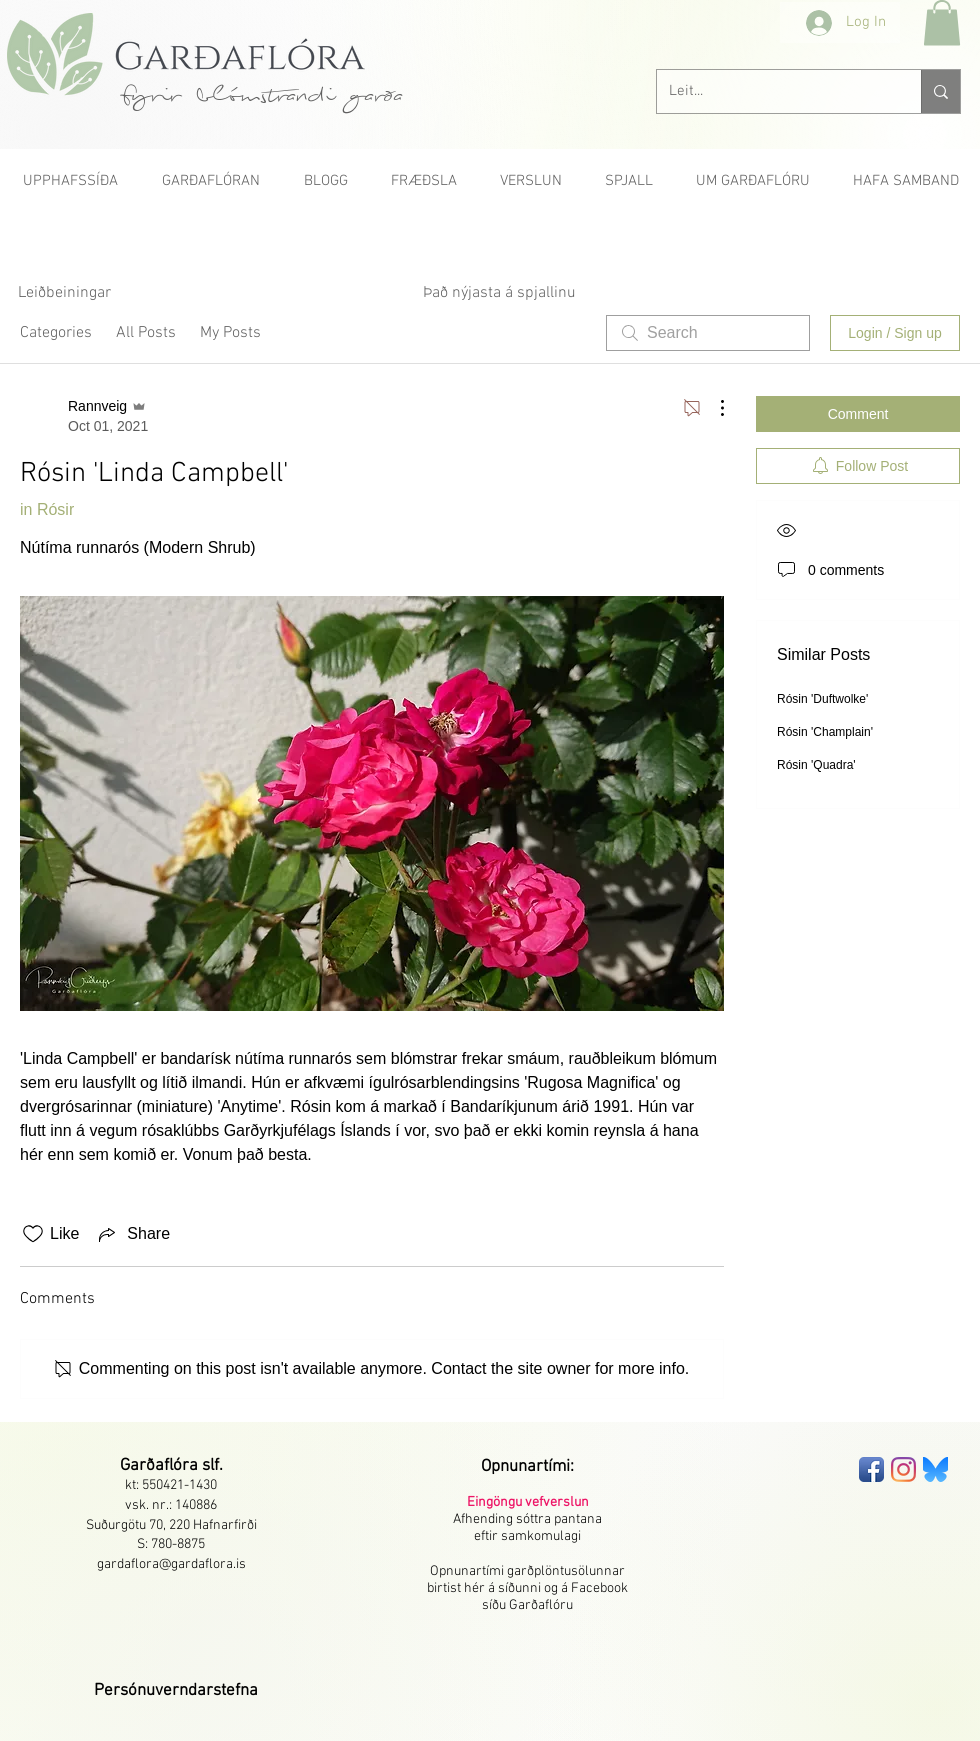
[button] (942, 22)
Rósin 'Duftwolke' (822, 699)
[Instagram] (903, 1469)
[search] (708, 333)
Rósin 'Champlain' (825, 732)
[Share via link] (132, 1234)
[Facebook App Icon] (871, 1469)
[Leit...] (774, 91)
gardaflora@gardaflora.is (171, 1564)
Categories (56, 333)
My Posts (230, 333)
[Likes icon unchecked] (33, 1234)
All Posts (146, 333)
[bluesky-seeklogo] (935, 1469)
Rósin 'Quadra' (816, 765)
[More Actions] (712, 408)
